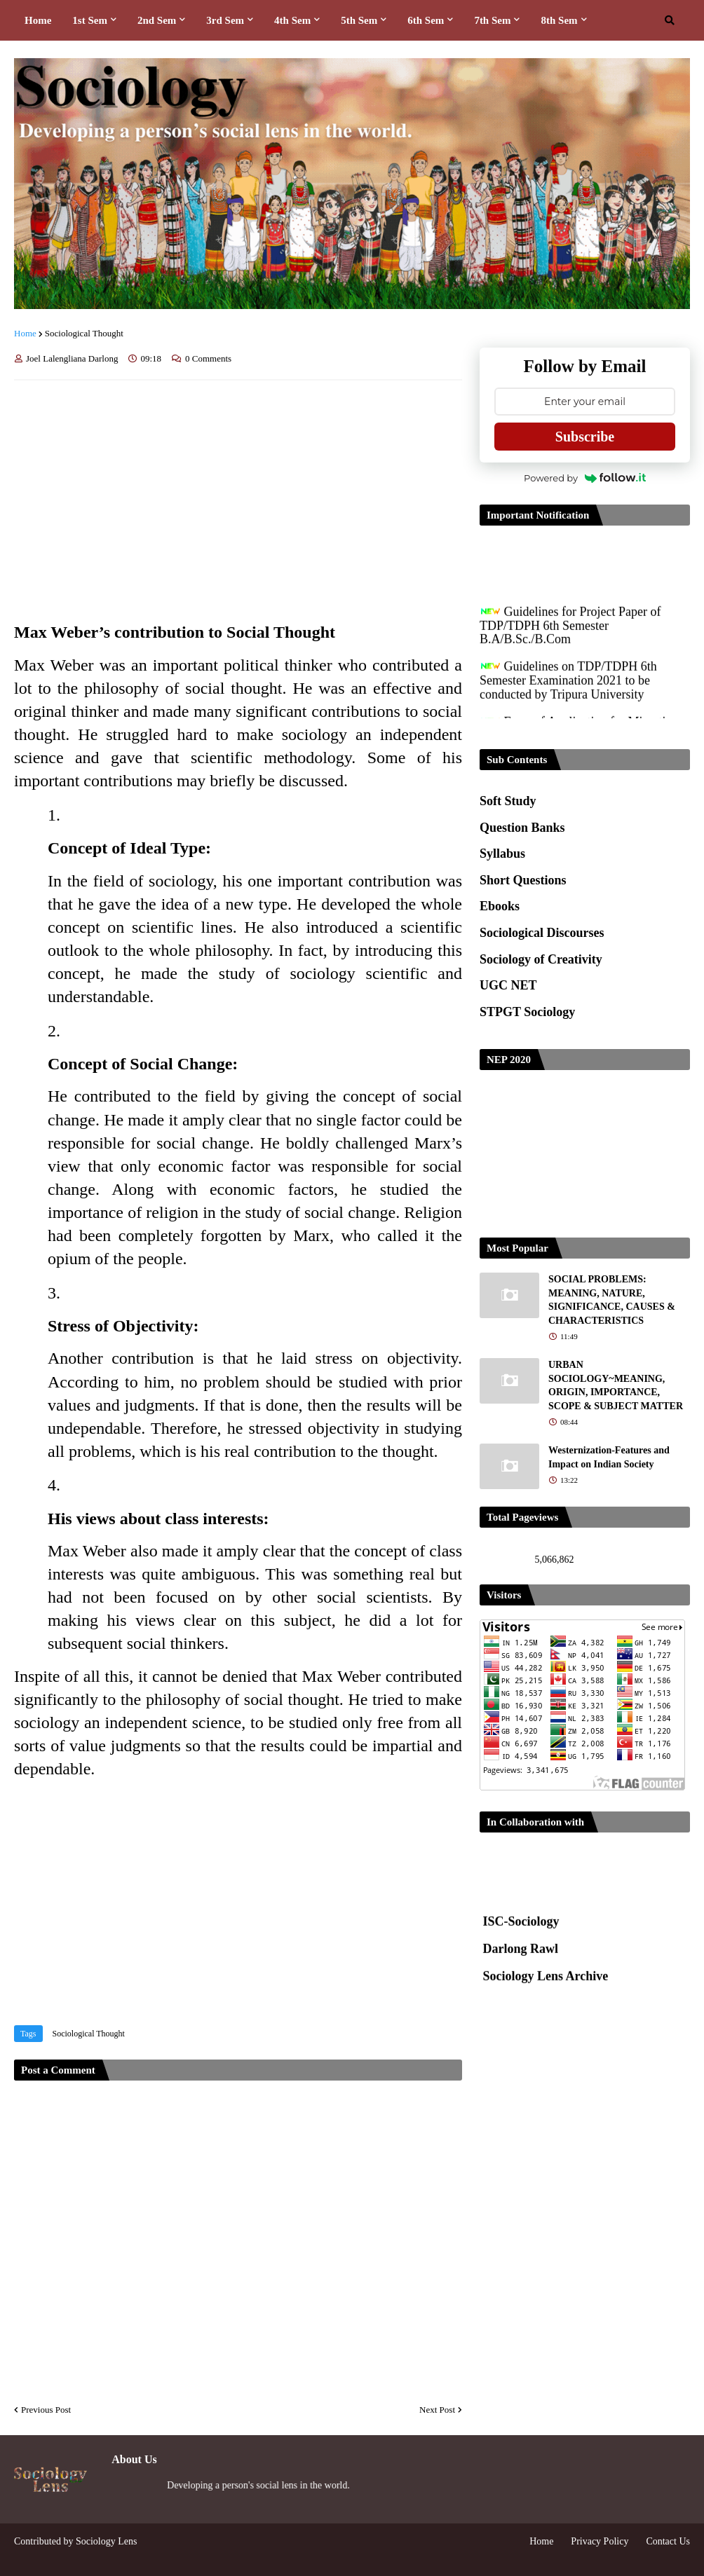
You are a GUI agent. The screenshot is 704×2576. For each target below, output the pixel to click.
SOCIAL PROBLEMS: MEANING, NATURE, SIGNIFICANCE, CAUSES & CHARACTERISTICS (611, 1300)
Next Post (437, 2409)
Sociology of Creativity (541, 959)
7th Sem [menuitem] (492, 20)
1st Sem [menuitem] (89, 20)
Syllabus (502, 854)
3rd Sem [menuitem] (225, 20)
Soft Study (508, 801)
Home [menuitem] (38, 20)
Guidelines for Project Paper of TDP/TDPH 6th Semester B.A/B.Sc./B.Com (570, 633)
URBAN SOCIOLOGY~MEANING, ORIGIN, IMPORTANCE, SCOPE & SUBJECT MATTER (615, 1385)
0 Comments (208, 358)
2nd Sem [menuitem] (156, 20)
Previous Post (46, 2409)
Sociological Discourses (542, 933)
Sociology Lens (106, 2541)
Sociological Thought (84, 333)
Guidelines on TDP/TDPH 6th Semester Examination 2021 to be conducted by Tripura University (568, 687)
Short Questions (523, 880)
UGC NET (508, 985)
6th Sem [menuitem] (425, 20)
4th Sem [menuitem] (292, 20)
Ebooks (500, 906)
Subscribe (584, 436)
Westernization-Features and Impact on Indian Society (609, 1457)
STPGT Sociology (527, 1012)
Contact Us (668, 2541)
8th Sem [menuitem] (559, 20)
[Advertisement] (238, 496)
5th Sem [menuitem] (359, 20)
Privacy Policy (599, 2541)
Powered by (585, 478)
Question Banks (522, 828)
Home (25, 333)
